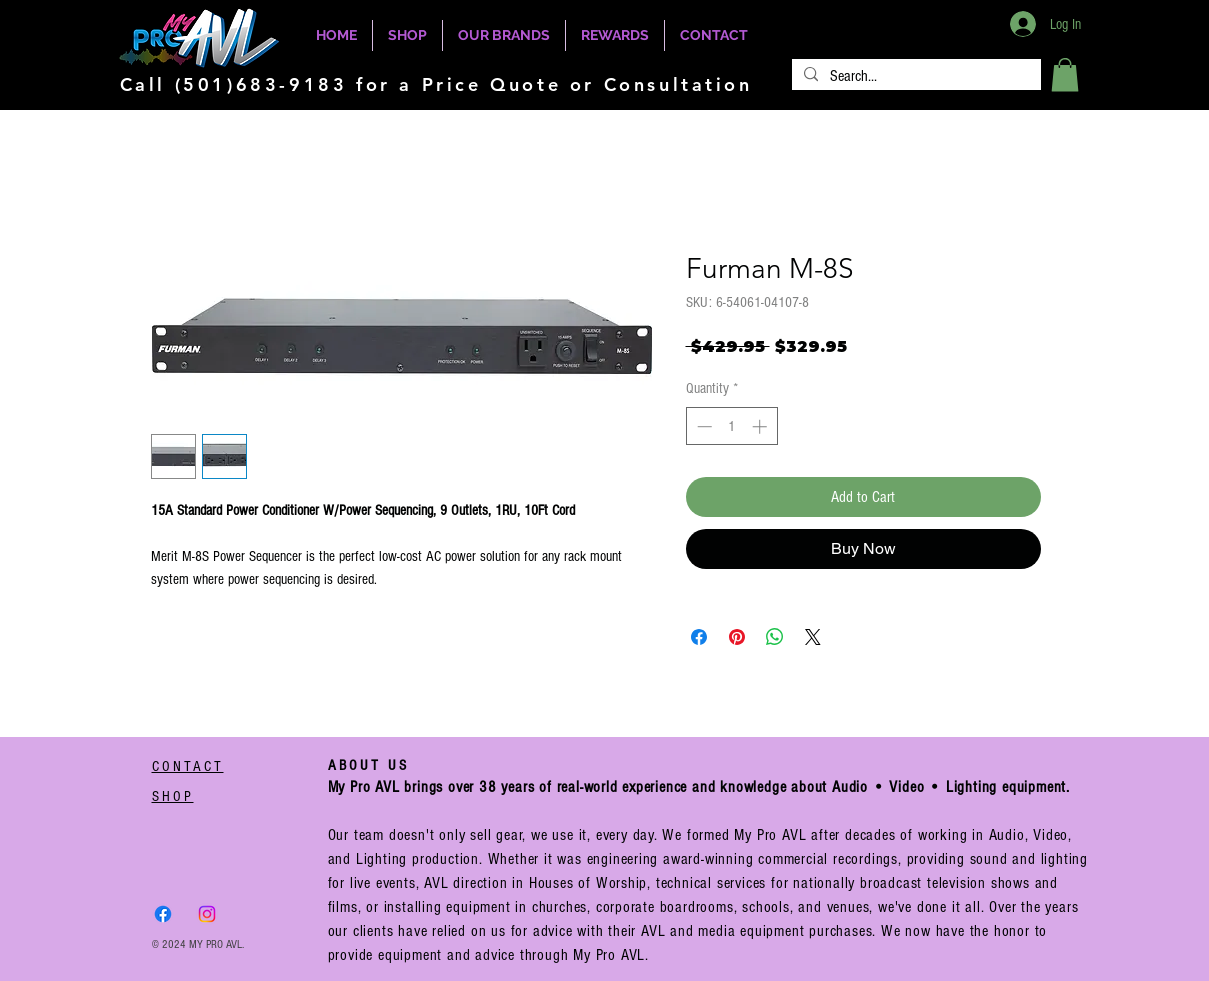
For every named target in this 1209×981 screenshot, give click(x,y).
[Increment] (761, 426)
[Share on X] (813, 637)
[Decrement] (702, 426)
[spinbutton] (731, 426)
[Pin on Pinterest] (737, 637)
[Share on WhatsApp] (775, 637)
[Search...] (914, 76)
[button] (1065, 74)
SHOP (173, 796)
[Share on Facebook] (699, 637)
